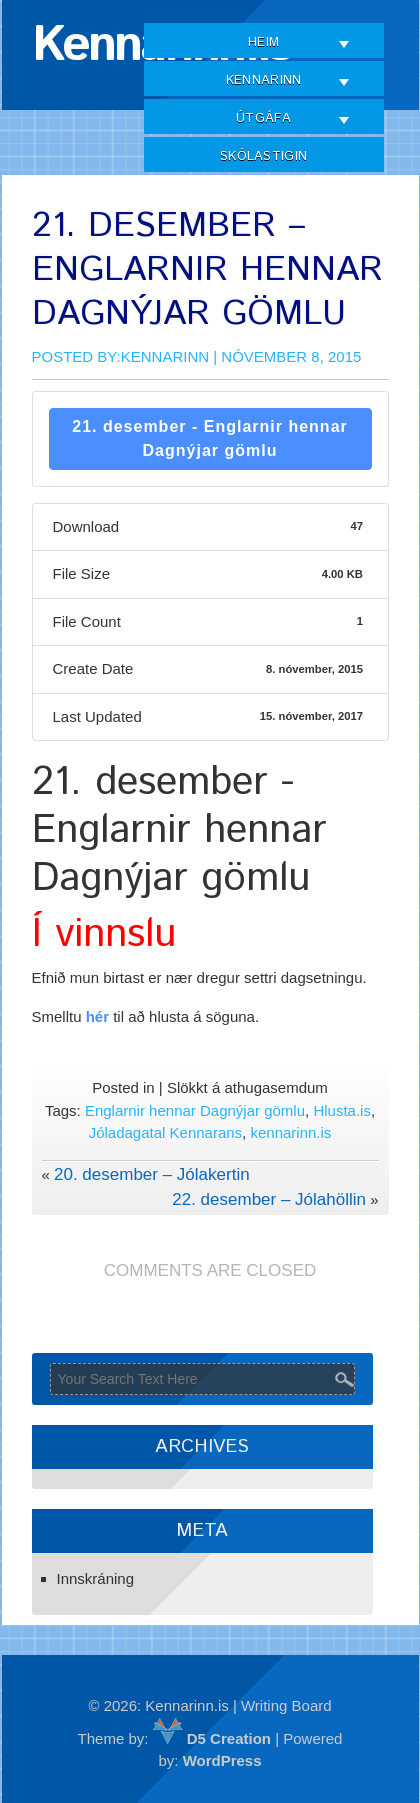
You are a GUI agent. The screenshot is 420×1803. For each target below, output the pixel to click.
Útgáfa (263, 118)
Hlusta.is (342, 1110)
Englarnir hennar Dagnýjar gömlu (195, 1110)
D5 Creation (212, 1738)
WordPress (222, 1760)
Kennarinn (264, 80)
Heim (263, 42)
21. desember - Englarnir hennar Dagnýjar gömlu (210, 438)
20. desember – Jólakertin (152, 1174)
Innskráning (96, 1578)
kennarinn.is (290, 1132)
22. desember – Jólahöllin (269, 1199)
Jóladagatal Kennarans (165, 1132)
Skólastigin (263, 156)
